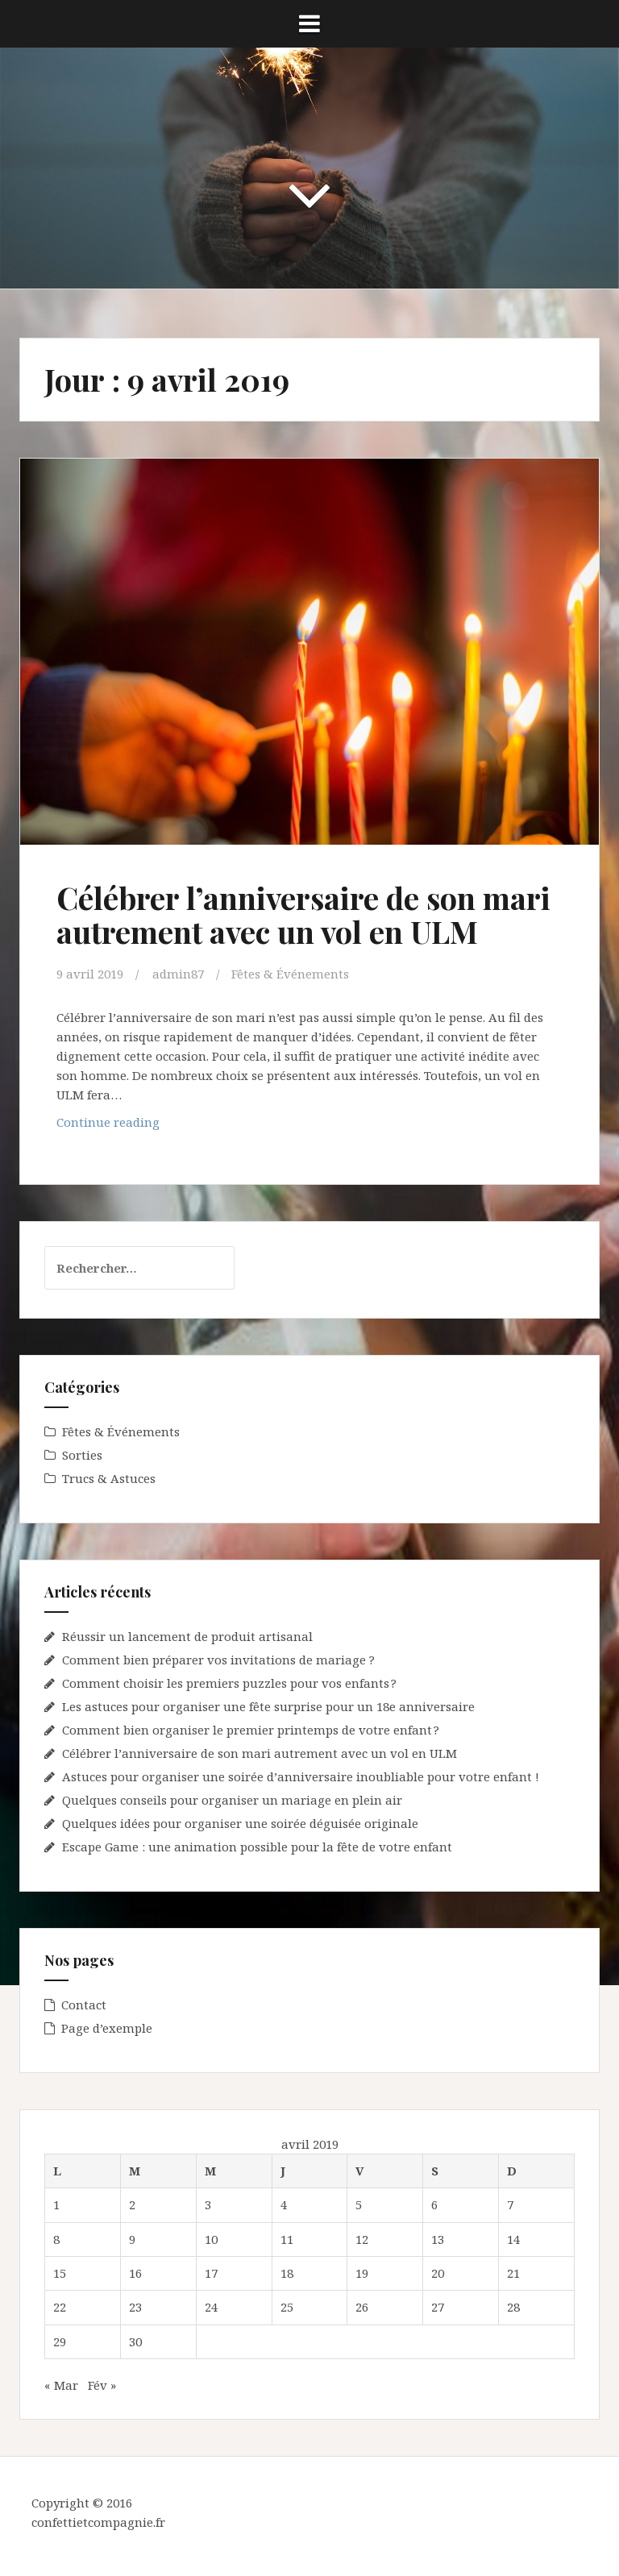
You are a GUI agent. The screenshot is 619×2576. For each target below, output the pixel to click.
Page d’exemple (106, 2028)
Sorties (82, 1455)
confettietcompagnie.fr (98, 2522)
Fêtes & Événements (290, 974)
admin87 (178, 974)
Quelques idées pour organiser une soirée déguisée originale (240, 1823)
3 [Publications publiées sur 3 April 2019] (208, 2204)
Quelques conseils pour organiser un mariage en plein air (232, 1800)
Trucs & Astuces (109, 1478)
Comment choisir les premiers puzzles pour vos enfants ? (229, 1683)
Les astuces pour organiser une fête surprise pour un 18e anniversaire (268, 1706)
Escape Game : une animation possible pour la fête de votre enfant (257, 1847)
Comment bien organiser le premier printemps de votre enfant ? (250, 1730)
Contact (83, 2004)
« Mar (61, 2385)
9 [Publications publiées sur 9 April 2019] (132, 2239)
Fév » (102, 2385)
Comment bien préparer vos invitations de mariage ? (218, 1660)
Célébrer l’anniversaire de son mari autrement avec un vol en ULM (303, 914)
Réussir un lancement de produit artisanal (187, 1636)
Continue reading (149, 1125)
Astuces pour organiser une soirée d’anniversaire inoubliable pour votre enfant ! (300, 1776)
